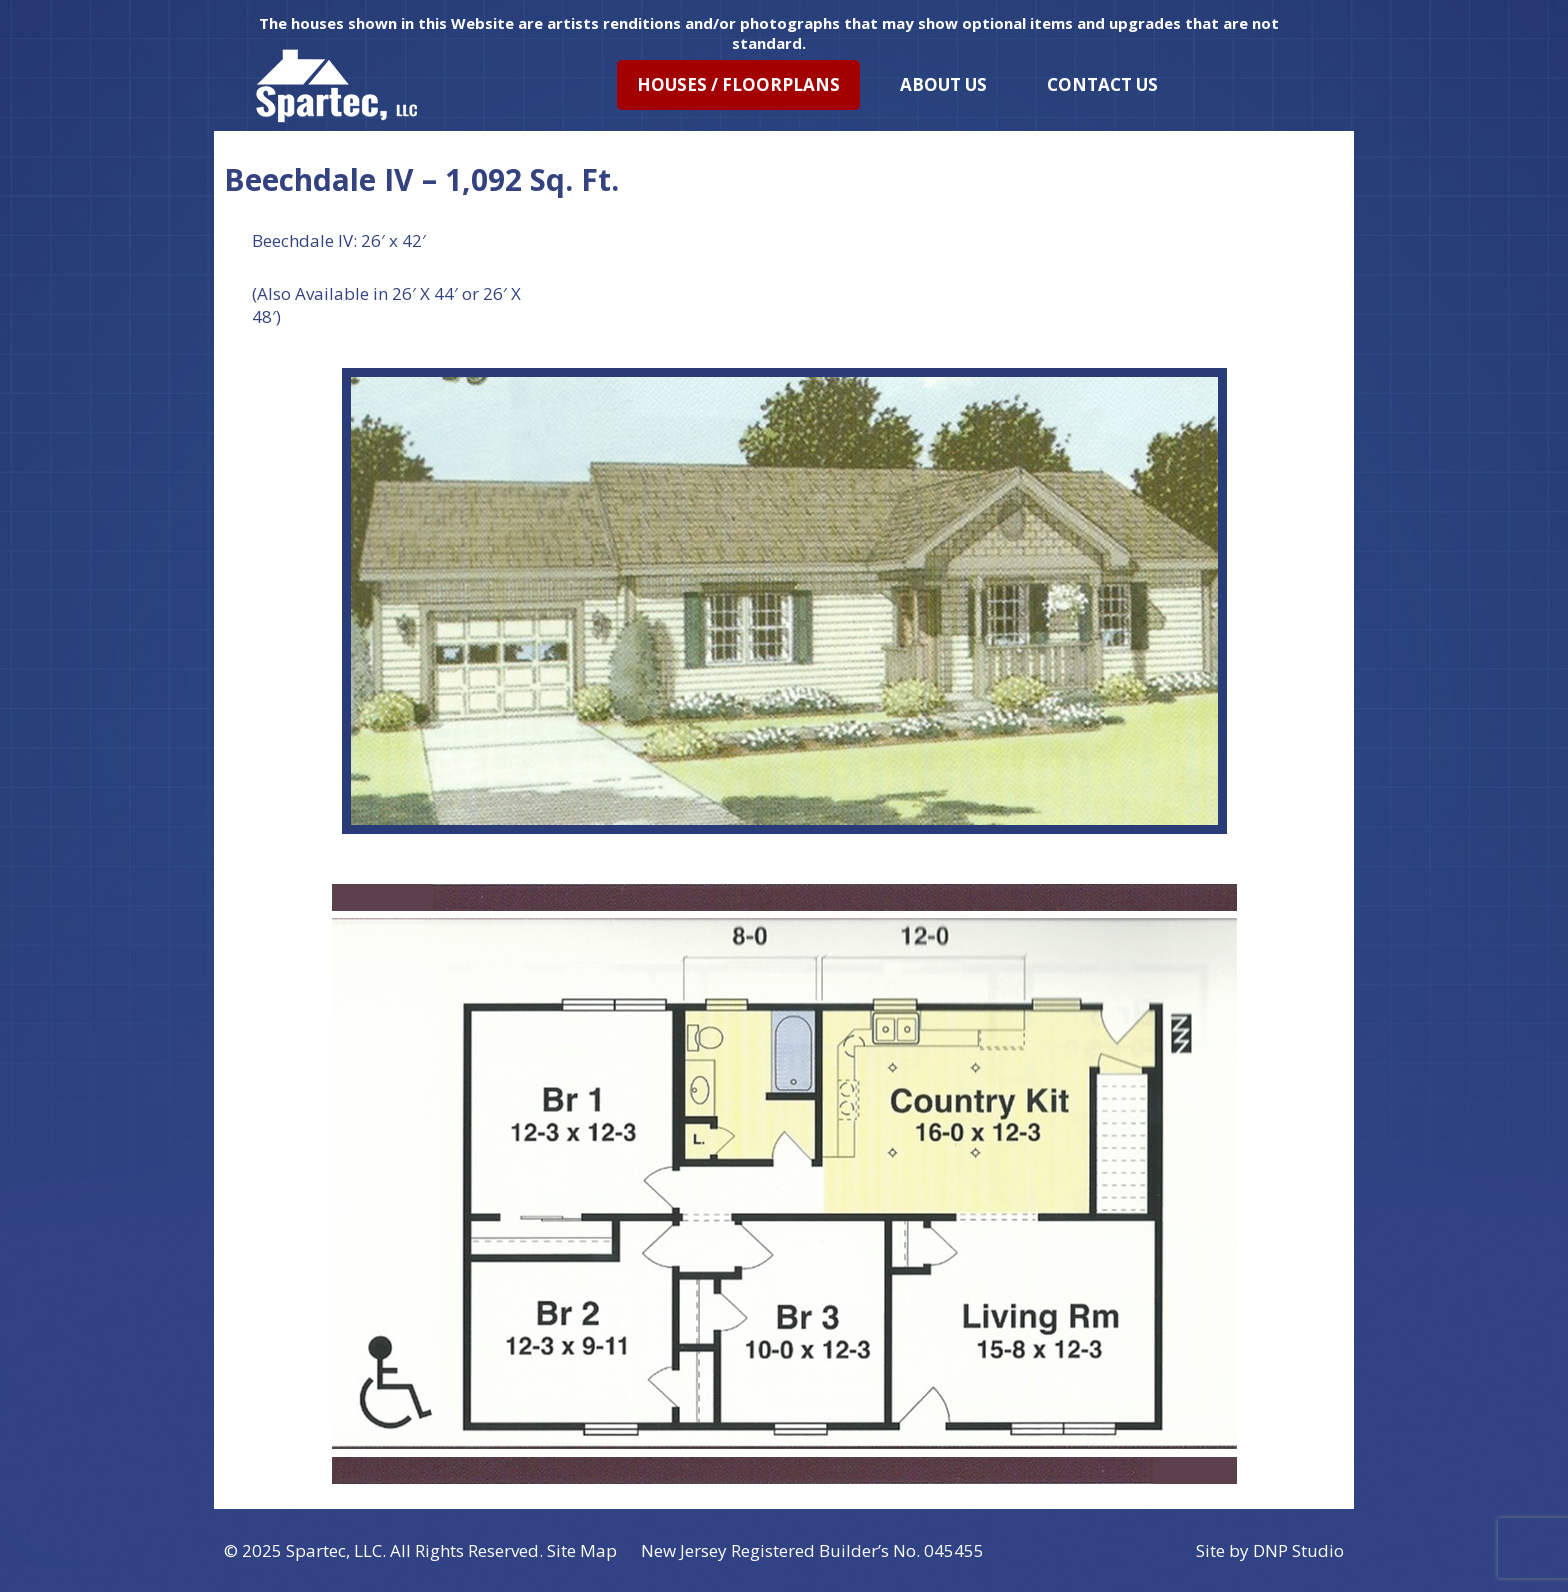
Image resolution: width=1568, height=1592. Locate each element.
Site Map (582, 1550)
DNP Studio (1298, 1550)
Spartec (316, 1550)
